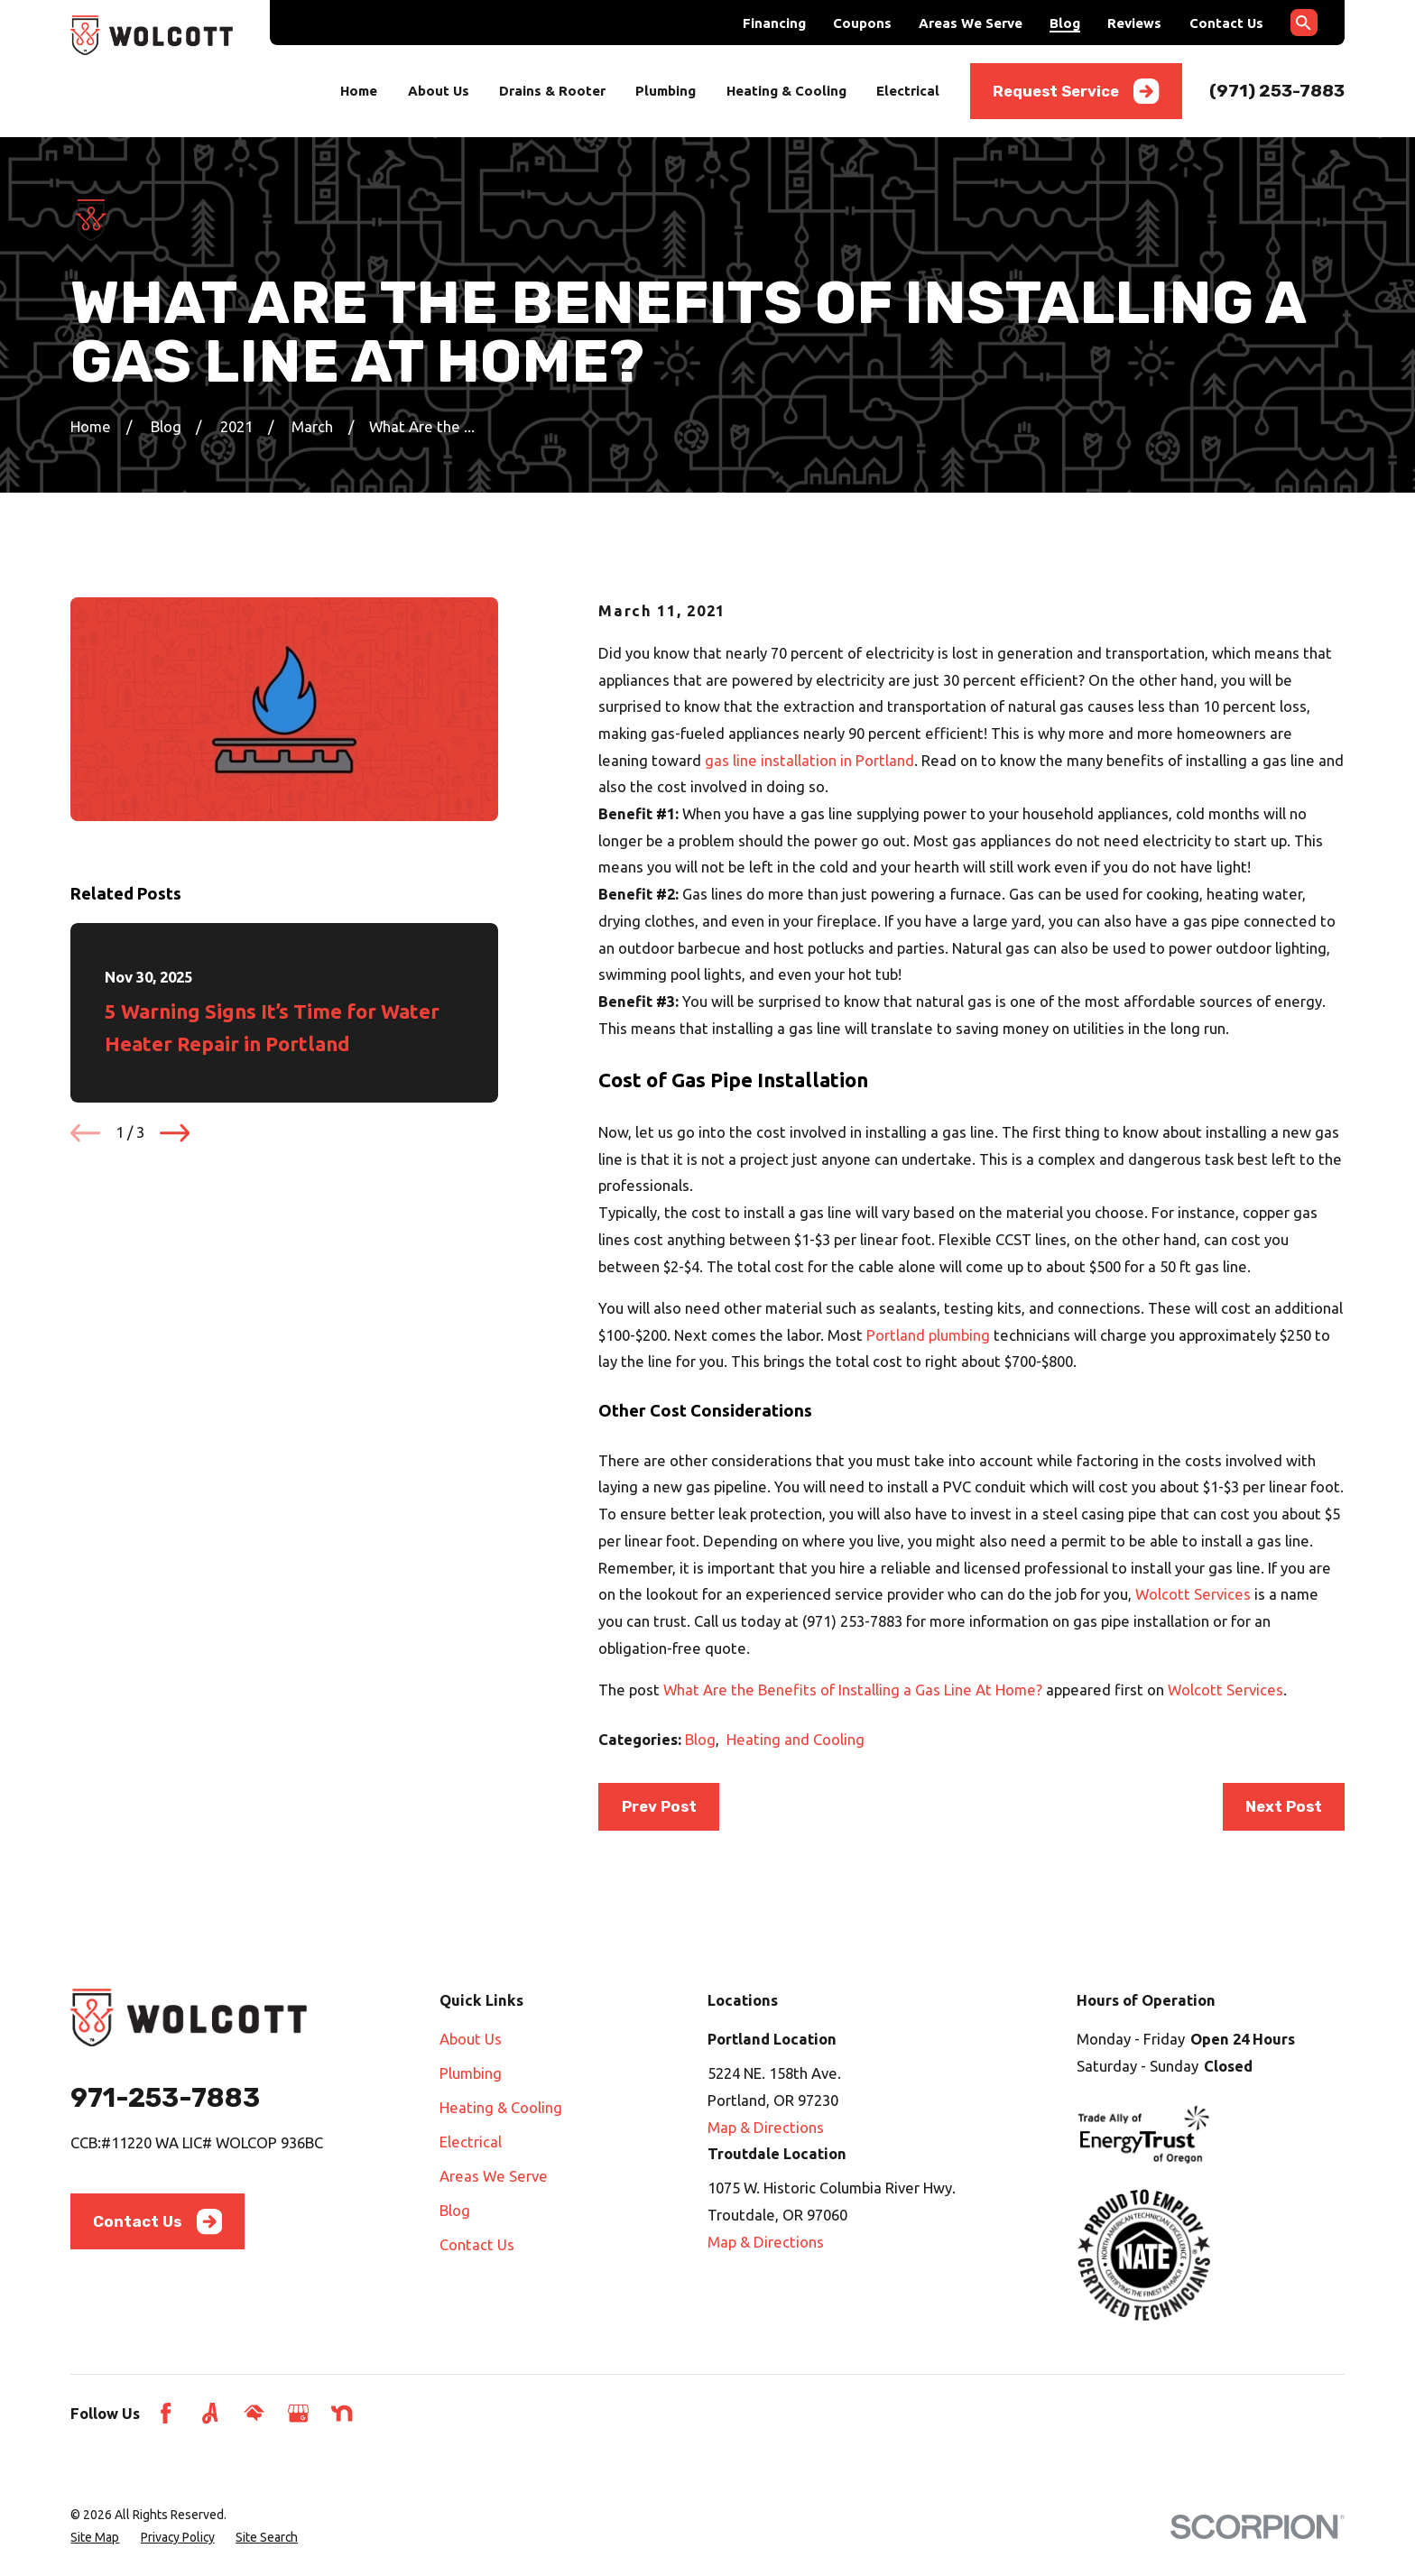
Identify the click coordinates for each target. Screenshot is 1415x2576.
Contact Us (1226, 23)
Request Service (1076, 91)
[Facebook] (165, 2413)
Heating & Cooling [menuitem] (786, 90)
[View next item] (175, 1133)
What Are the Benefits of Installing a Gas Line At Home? (852, 1689)
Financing (774, 23)
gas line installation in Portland (809, 760)
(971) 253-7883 (1277, 90)
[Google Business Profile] (298, 2413)
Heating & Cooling (500, 2107)
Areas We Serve (970, 23)
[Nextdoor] (341, 2413)
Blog (1065, 23)
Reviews (1134, 23)
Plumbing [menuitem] (665, 90)
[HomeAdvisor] (254, 2413)
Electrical (470, 2141)
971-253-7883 (165, 2097)
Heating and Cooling (795, 1739)
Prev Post (659, 1806)
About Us (470, 2038)
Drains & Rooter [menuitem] (552, 90)
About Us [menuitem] (438, 90)
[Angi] (209, 2413)
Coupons (862, 23)
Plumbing (470, 2073)
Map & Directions (766, 2127)
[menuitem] (94, 2537)
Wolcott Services (1193, 1593)
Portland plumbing (928, 1334)
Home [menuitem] (358, 90)
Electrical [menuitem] (907, 90)
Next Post (1283, 1806)
